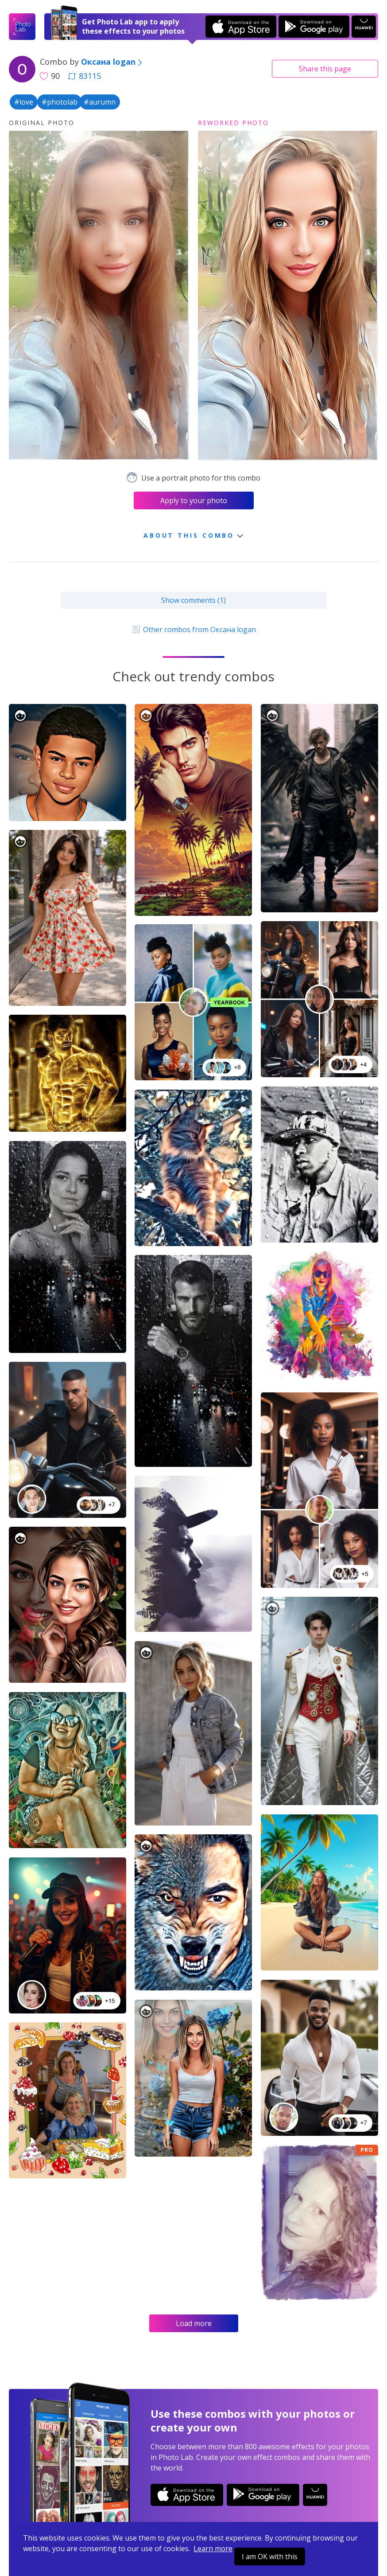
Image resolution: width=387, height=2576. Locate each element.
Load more (194, 2323)
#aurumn (100, 102)
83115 (84, 75)
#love (23, 102)
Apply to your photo (193, 500)
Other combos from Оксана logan (193, 629)
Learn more (213, 2548)
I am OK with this (270, 2556)
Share (325, 69)
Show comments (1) (193, 600)
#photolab (59, 102)
